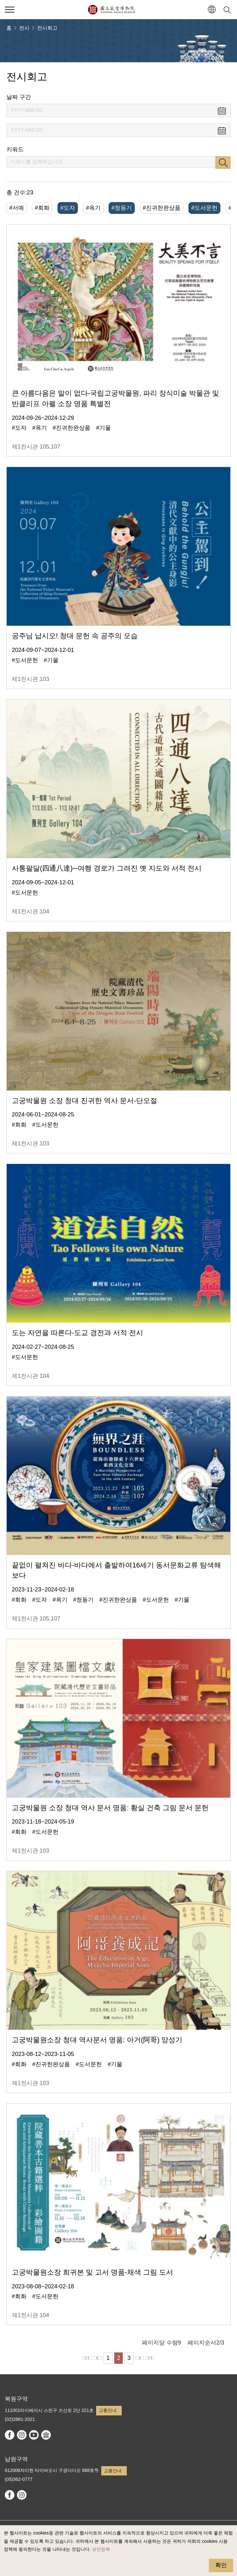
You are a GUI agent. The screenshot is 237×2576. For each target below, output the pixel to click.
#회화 (42, 208)
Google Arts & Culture (46, 2435)
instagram (22, 2435)
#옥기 (93, 208)
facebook (9, 2435)
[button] (211, 10)
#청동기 (121, 208)
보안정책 (101, 2549)
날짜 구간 (18, 97)
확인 (221, 2565)
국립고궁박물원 (111, 9)
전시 (24, 28)
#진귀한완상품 (161, 208)
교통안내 (108, 2410)
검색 (223, 162)
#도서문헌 (204, 208)
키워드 (15, 149)
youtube (34, 2435)
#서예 (16, 208)
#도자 (67, 208)
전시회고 (47, 28)
